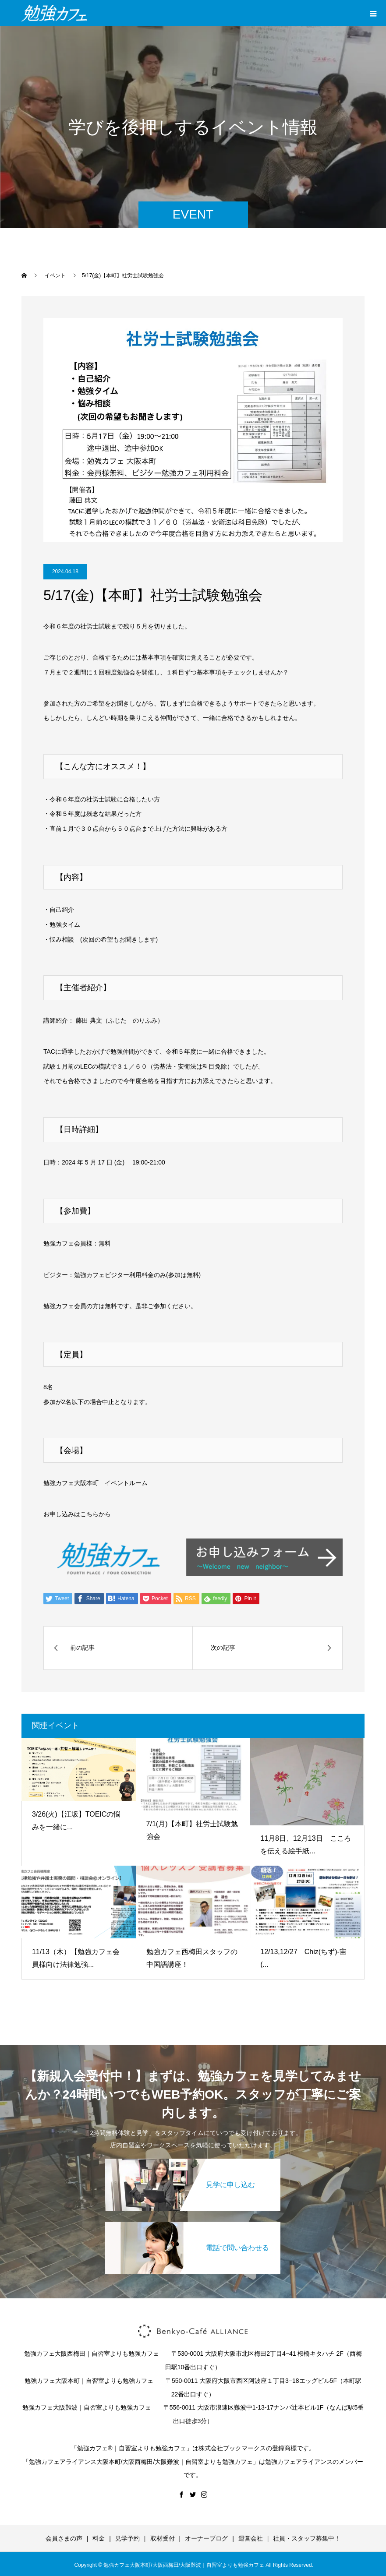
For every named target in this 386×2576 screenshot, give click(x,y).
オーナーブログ (206, 2538)
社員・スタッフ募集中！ (306, 2538)
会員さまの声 (64, 2538)
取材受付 (162, 2538)
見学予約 (127, 2538)
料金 (98, 2538)
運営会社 (250, 2538)
